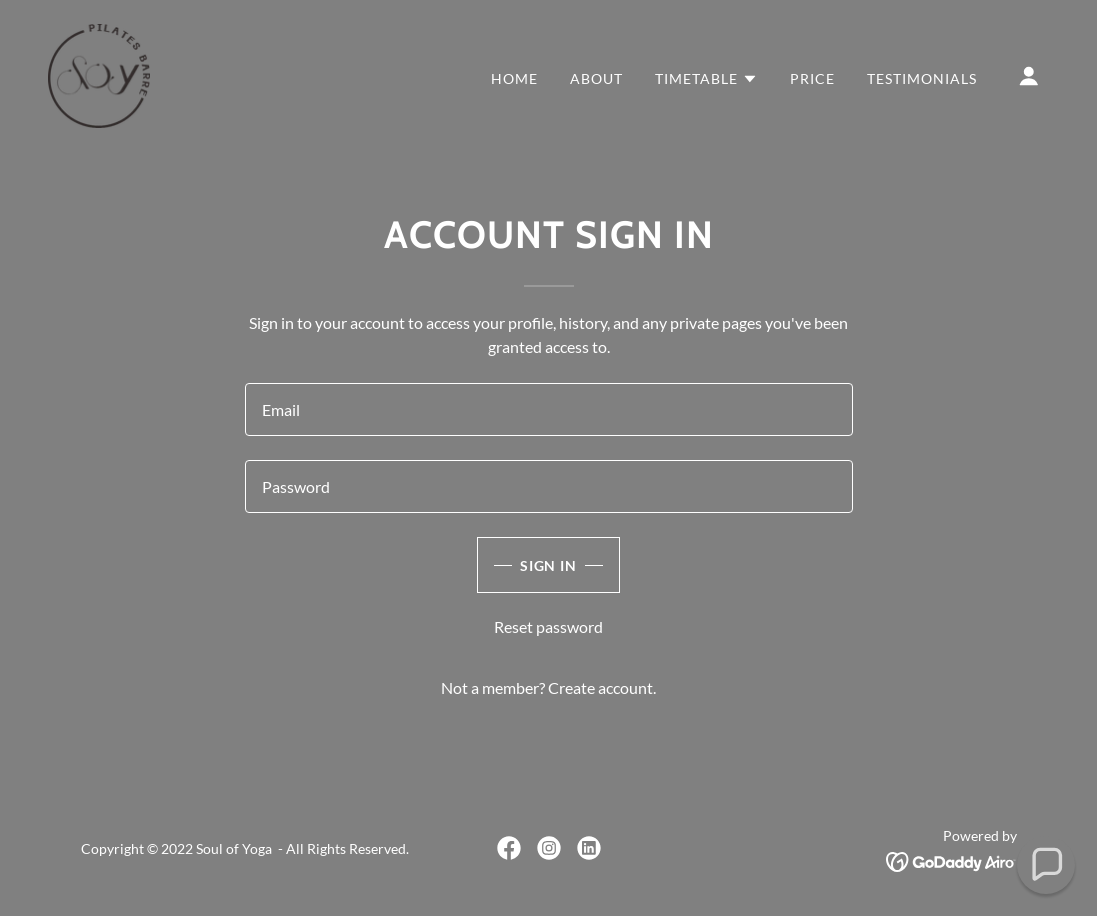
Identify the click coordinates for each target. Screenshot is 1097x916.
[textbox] (549, 409)
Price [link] (812, 78)
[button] (706, 79)
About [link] (596, 78)
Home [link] (514, 78)
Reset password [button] (548, 626)
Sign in (549, 565)
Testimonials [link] (922, 78)
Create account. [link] (602, 687)
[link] (99, 73)
